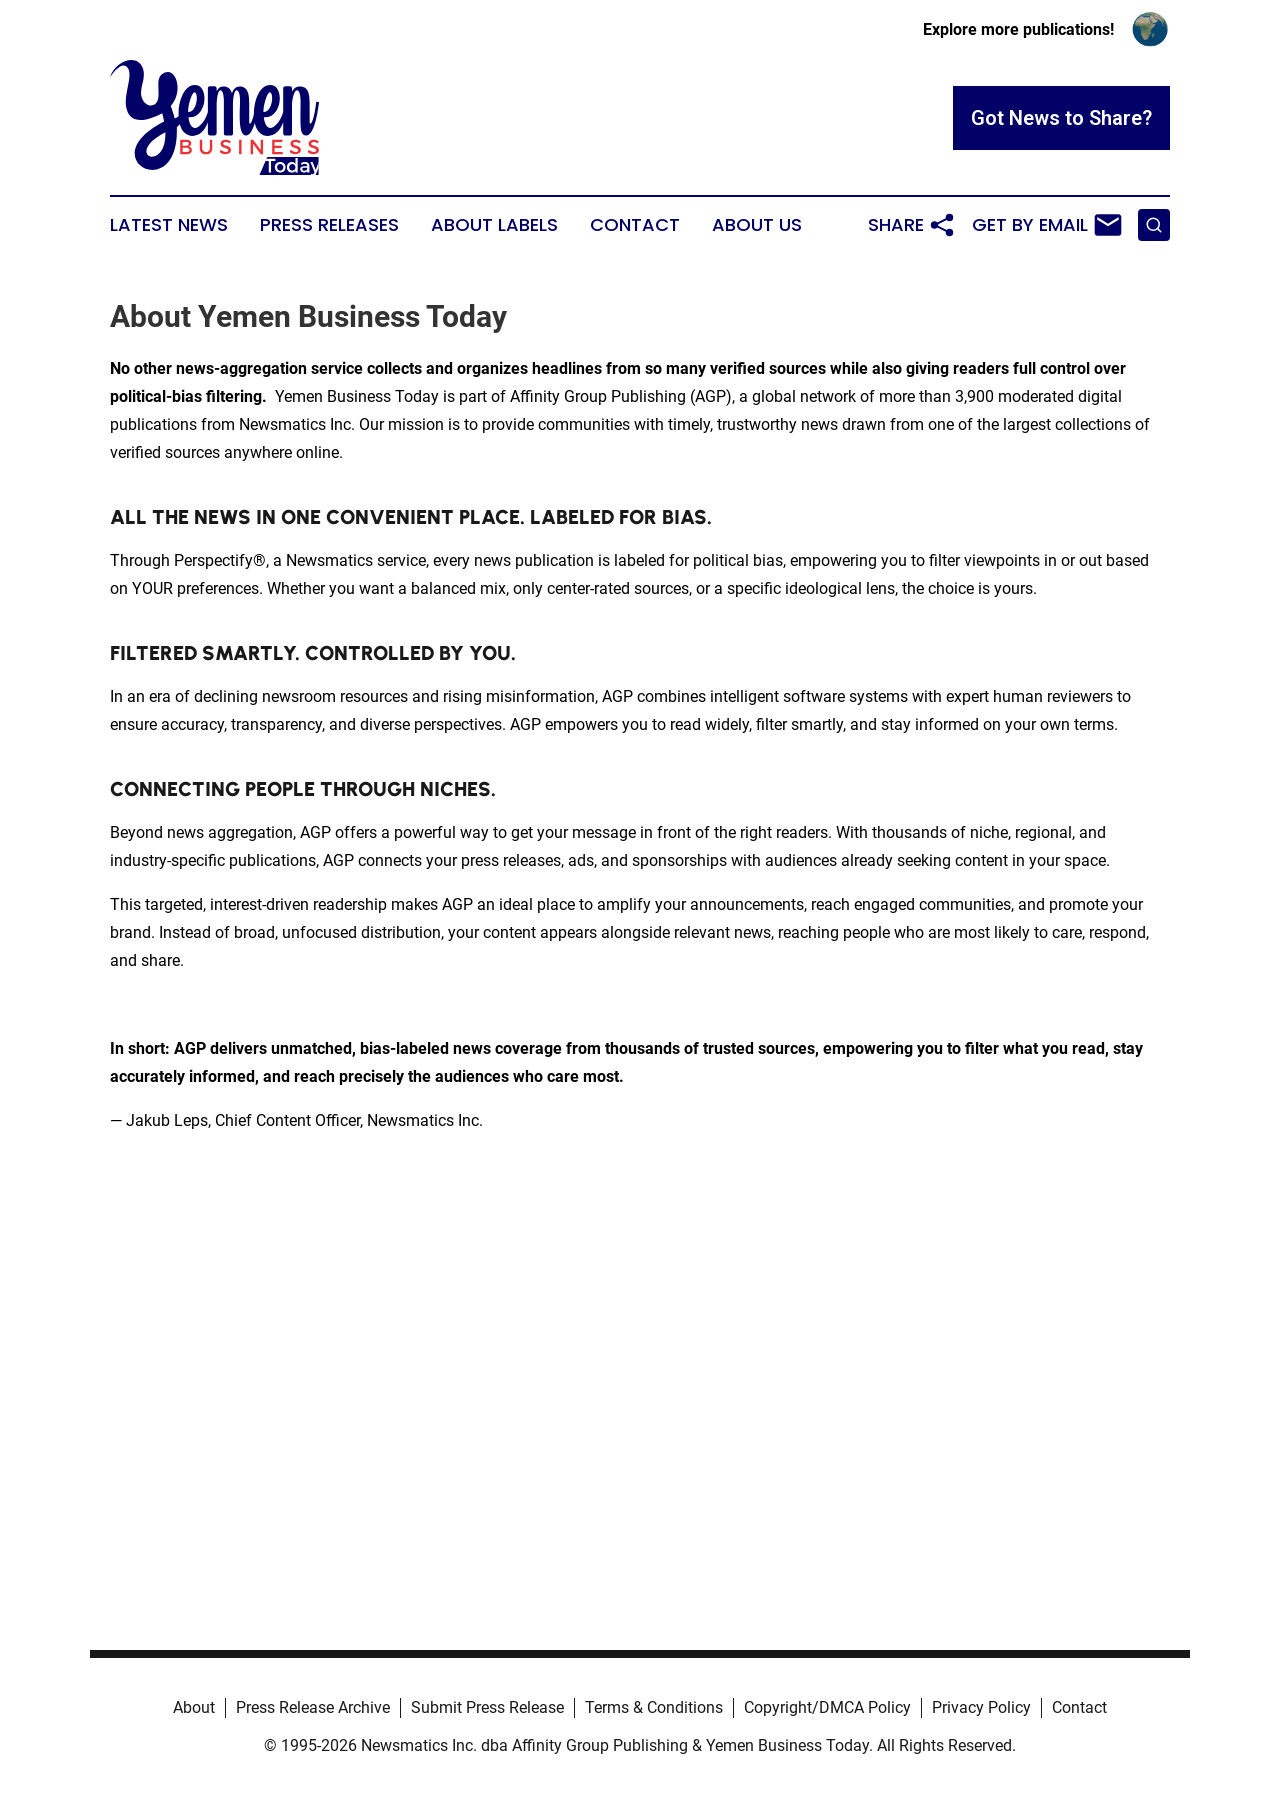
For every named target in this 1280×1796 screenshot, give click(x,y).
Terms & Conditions (654, 1707)
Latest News (169, 225)
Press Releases (329, 225)
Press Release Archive (313, 1707)
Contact (635, 225)
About (194, 1707)
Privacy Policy (981, 1707)
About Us (757, 225)
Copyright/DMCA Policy (827, 1707)
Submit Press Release (487, 1707)
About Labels (494, 225)
